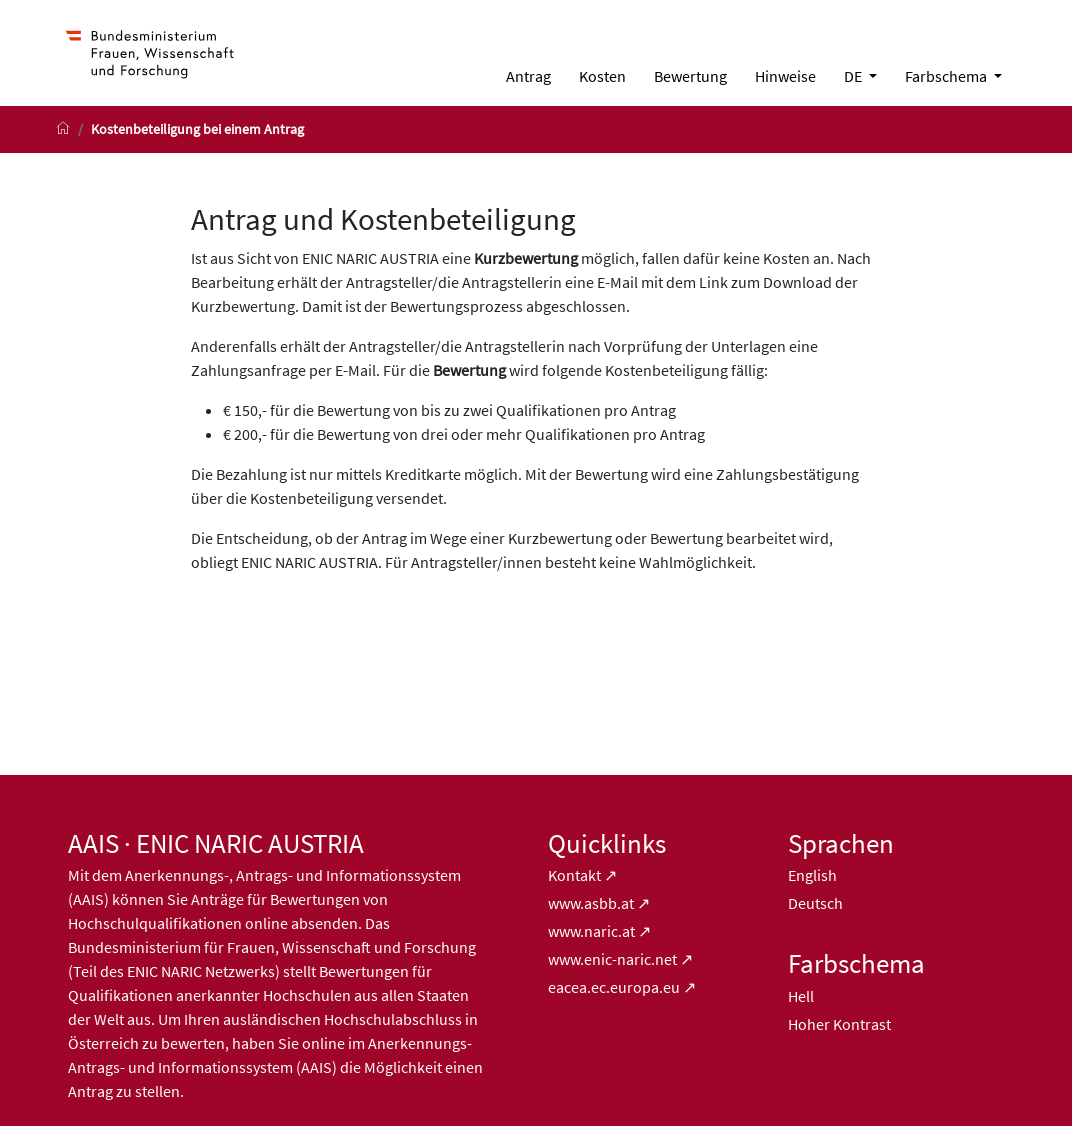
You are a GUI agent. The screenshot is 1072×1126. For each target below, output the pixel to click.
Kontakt (576, 875)
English (812, 875)
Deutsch (815, 903)
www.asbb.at (591, 903)
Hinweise (785, 76)
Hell (801, 996)
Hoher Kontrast (839, 1024)
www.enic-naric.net (612, 959)
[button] (860, 76)
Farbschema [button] (947, 76)
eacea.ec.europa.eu (614, 987)
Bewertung (690, 76)
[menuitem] (528, 76)
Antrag (528, 76)
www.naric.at (591, 931)
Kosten (602, 76)
